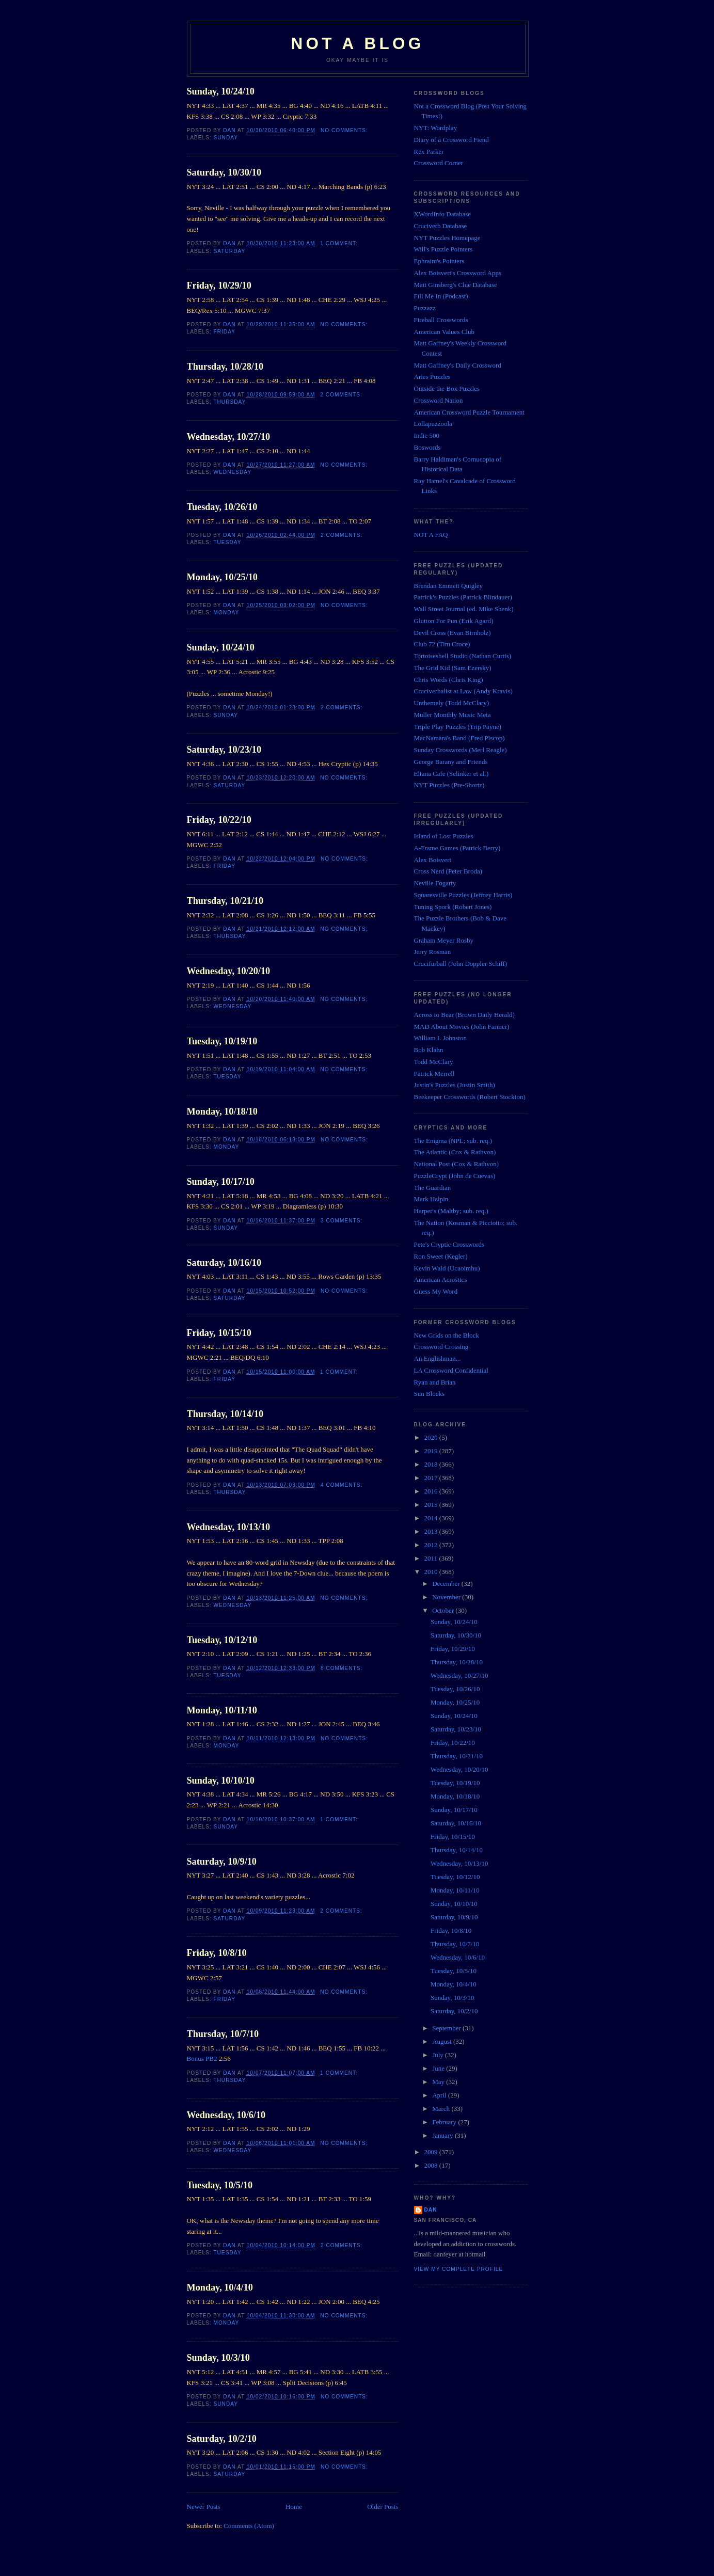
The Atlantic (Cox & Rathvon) (455, 1152)
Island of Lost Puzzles (443, 836)
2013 (431, 1531)
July (438, 2055)
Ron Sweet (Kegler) (441, 1256)
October (443, 1610)
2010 (431, 1572)
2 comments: (342, 394)
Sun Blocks (429, 1393)
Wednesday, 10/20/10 (229, 971)
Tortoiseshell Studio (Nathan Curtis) (463, 656)
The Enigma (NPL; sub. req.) (453, 1140)
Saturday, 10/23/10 (224, 749)
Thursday (229, 402)
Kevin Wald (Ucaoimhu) (447, 1268)
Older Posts (382, 2506)
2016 (431, 1491)
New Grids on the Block (446, 1335)
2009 (431, 2152)
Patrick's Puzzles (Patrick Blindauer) (463, 597)
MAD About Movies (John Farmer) (462, 1026)
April (440, 2095)
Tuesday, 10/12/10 (222, 1640)
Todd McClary (433, 1062)
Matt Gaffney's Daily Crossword (457, 365)
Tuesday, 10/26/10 (222, 507)
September (447, 2028)
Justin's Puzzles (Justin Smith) (454, 1085)
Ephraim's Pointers (439, 261)
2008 (431, 2165)
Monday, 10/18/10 (222, 1111)
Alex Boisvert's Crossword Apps (458, 273)
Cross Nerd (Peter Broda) (448, 871)
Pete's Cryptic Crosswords (449, 1244)
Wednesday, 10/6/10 (226, 2115)
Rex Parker (429, 151)
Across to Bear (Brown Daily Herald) (464, 1015)
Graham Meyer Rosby (444, 940)
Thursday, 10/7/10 (223, 2034)
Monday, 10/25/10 (222, 577)
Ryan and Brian (435, 1382)
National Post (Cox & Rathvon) (456, 1164)
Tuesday (227, 542)
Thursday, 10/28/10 (225, 366)
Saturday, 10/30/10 (224, 172)
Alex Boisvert (433, 860)
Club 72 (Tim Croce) (442, 644)
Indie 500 (426, 435)
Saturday (230, 251)
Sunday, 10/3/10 (218, 2357)
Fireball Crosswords (441, 320)
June (439, 2068)
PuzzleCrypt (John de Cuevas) (455, 1176)
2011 (431, 1558)
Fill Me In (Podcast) (441, 296)
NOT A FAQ (431, 534)
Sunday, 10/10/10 (221, 1780)
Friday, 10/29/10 (219, 285)
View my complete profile (458, 2269)
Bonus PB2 (202, 2058)
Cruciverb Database (440, 226)
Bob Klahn (428, 1050)
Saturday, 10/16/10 (224, 1263)
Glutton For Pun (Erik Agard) (454, 621)
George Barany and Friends (451, 762)
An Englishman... (437, 1358)
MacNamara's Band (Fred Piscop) (459, 738)
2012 (431, 1545)
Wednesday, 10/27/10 (229, 437)
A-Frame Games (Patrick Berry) (457, 848)
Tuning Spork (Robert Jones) (453, 907)
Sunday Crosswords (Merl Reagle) (460, 750)
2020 (431, 1437)
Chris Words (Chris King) (448, 679)
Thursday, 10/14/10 (225, 1414)
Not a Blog (357, 44)
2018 (431, 1464)
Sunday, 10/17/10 (221, 1181)
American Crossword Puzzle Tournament (469, 412)
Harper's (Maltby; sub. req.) (451, 1211)
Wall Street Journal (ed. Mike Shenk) (464, 609)
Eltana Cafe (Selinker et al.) (451, 773)
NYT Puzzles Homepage (447, 238)
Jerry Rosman (432, 952)
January (443, 2135)
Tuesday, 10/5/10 (220, 2185)
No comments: (345, 130)
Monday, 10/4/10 (220, 2287)
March (441, 2108)
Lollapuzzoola (433, 423)
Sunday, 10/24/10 (221, 91)
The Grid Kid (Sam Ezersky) (452, 668)
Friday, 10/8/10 (217, 1953)
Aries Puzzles (432, 376)
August (442, 2041)
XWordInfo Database (442, 214)
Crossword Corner (439, 163)
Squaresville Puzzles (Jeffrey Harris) (463, 895)
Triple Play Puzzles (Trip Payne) (457, 726)
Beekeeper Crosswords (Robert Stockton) (470, 1097)
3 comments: (342, 1220)
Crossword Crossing (441, 1346)
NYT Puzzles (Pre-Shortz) (449, 785)
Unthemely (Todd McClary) (451, 703)
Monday (227, 612)
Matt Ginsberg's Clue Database (455, 285)
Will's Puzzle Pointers (443, 249)
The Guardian (432, 1187)
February (445, 2122)
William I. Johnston (440, 1038)
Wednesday (233, 472)
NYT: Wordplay (435, 128)
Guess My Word (436, 1291)
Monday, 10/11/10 (222, 1710)
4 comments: (342, 1485)
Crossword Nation (438, 400)
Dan (430, 2210)
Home (293, 2506)
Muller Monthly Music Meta (452, 715)
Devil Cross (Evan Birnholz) (452, 633)
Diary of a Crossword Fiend (451, 140)
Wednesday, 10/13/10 (229, 1527)
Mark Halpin (431, 1199)
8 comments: (342, 1668)
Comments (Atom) (249, 2526)
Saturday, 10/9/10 (222, 1861)
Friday (224, 332)
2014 (431, 1518)
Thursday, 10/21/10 (225, 901)
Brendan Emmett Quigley (448, 586)
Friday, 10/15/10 (219, 1333)
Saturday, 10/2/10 (222, 2439)
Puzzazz (425, 308)
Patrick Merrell (434, 1073)
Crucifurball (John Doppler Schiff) (460, 963)
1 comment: (339, 243)
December (447, 1583)
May (439, 2082)
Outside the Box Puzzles (447, 388)
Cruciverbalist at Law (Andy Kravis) (463, 691)
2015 (431, 1504)
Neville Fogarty (435, 883)
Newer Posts (203, 2506)
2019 (431, 1451)
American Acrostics (440, 1279)
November (447, 1597)
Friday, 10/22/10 (219, 820)
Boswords (427, 447)
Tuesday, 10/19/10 (222, 1041)
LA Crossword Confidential (451, 1370)
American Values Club (444, 332)
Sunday (226, 137)
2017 (431, 1478)
